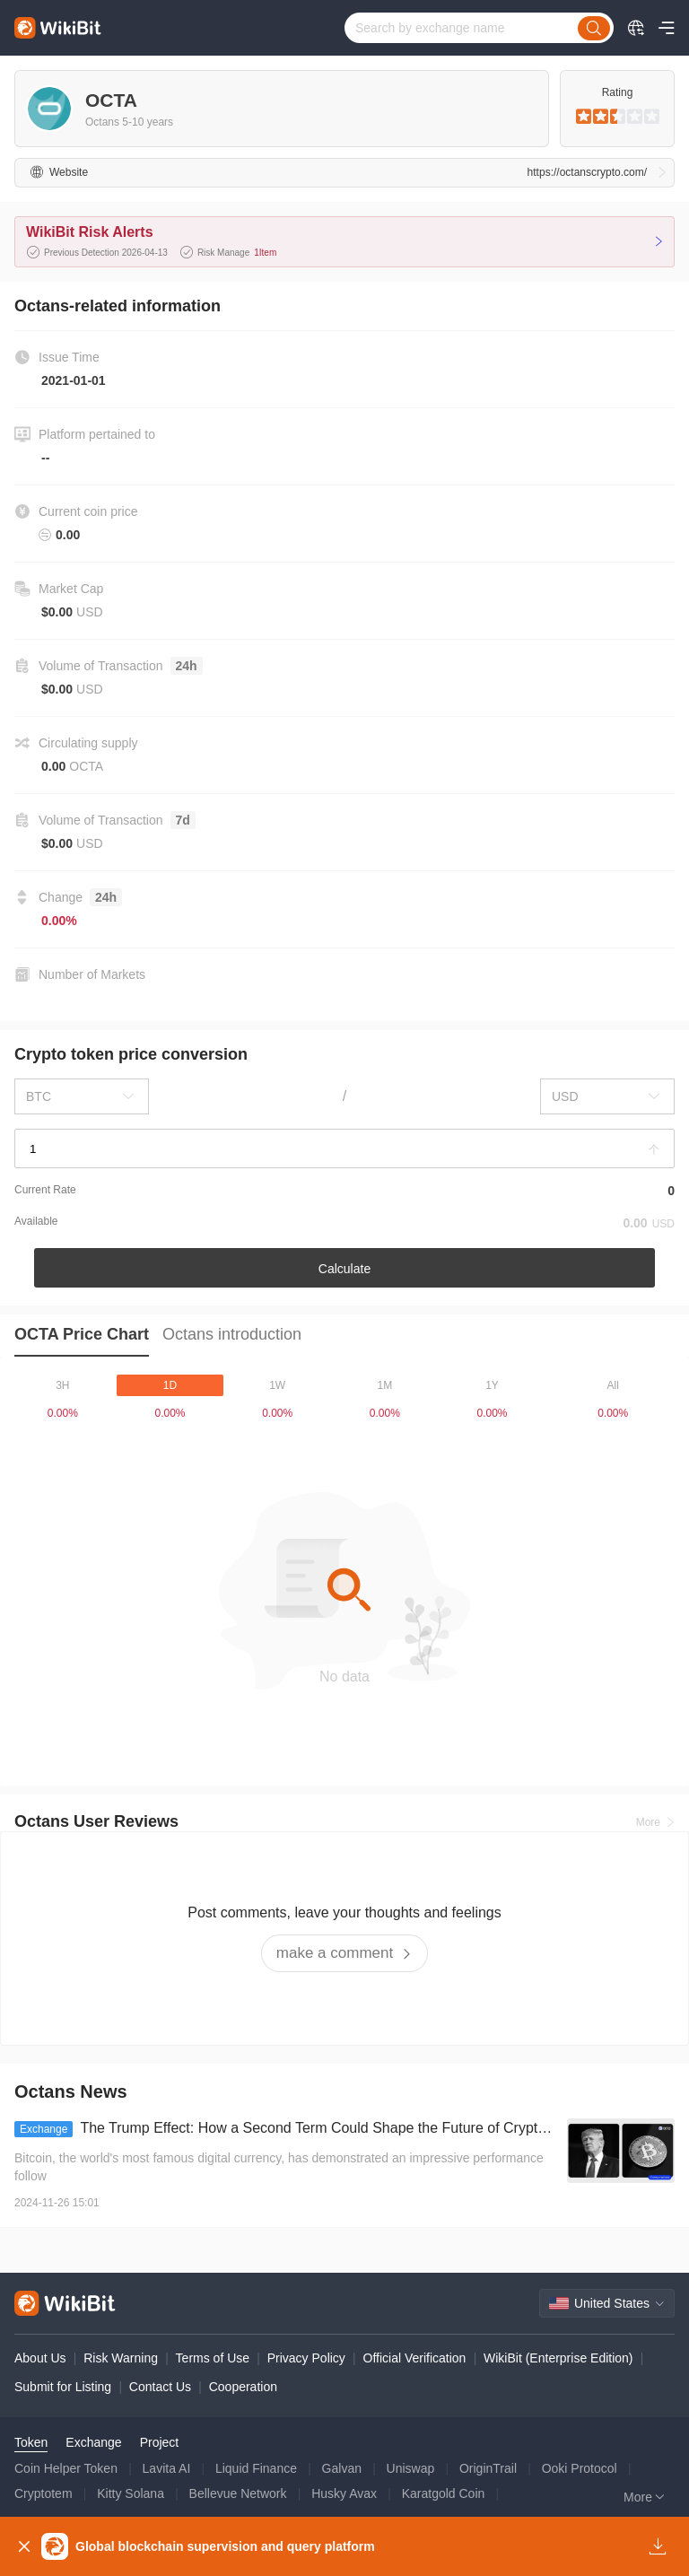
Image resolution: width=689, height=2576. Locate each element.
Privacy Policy (306, 2358)
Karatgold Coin (443, 2493)
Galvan (342, 2468)
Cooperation (243, 2387)
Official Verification (415, 2358)
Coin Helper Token (66, 2468)
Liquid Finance (256, 2468)
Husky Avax (344, 2493)
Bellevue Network (238, 2493)
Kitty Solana (130, 2493)
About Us (40, 2358)
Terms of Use (212, 2358)
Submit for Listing (62, 2387)
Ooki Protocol (579, 2468)
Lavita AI (167, 2468)
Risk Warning (120, 2358)
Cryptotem (43, 2493)
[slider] (617, 117)
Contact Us (160, 2387)
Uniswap (411, 2468)
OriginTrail (488, 2468)
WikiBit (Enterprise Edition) (558, 2358)
